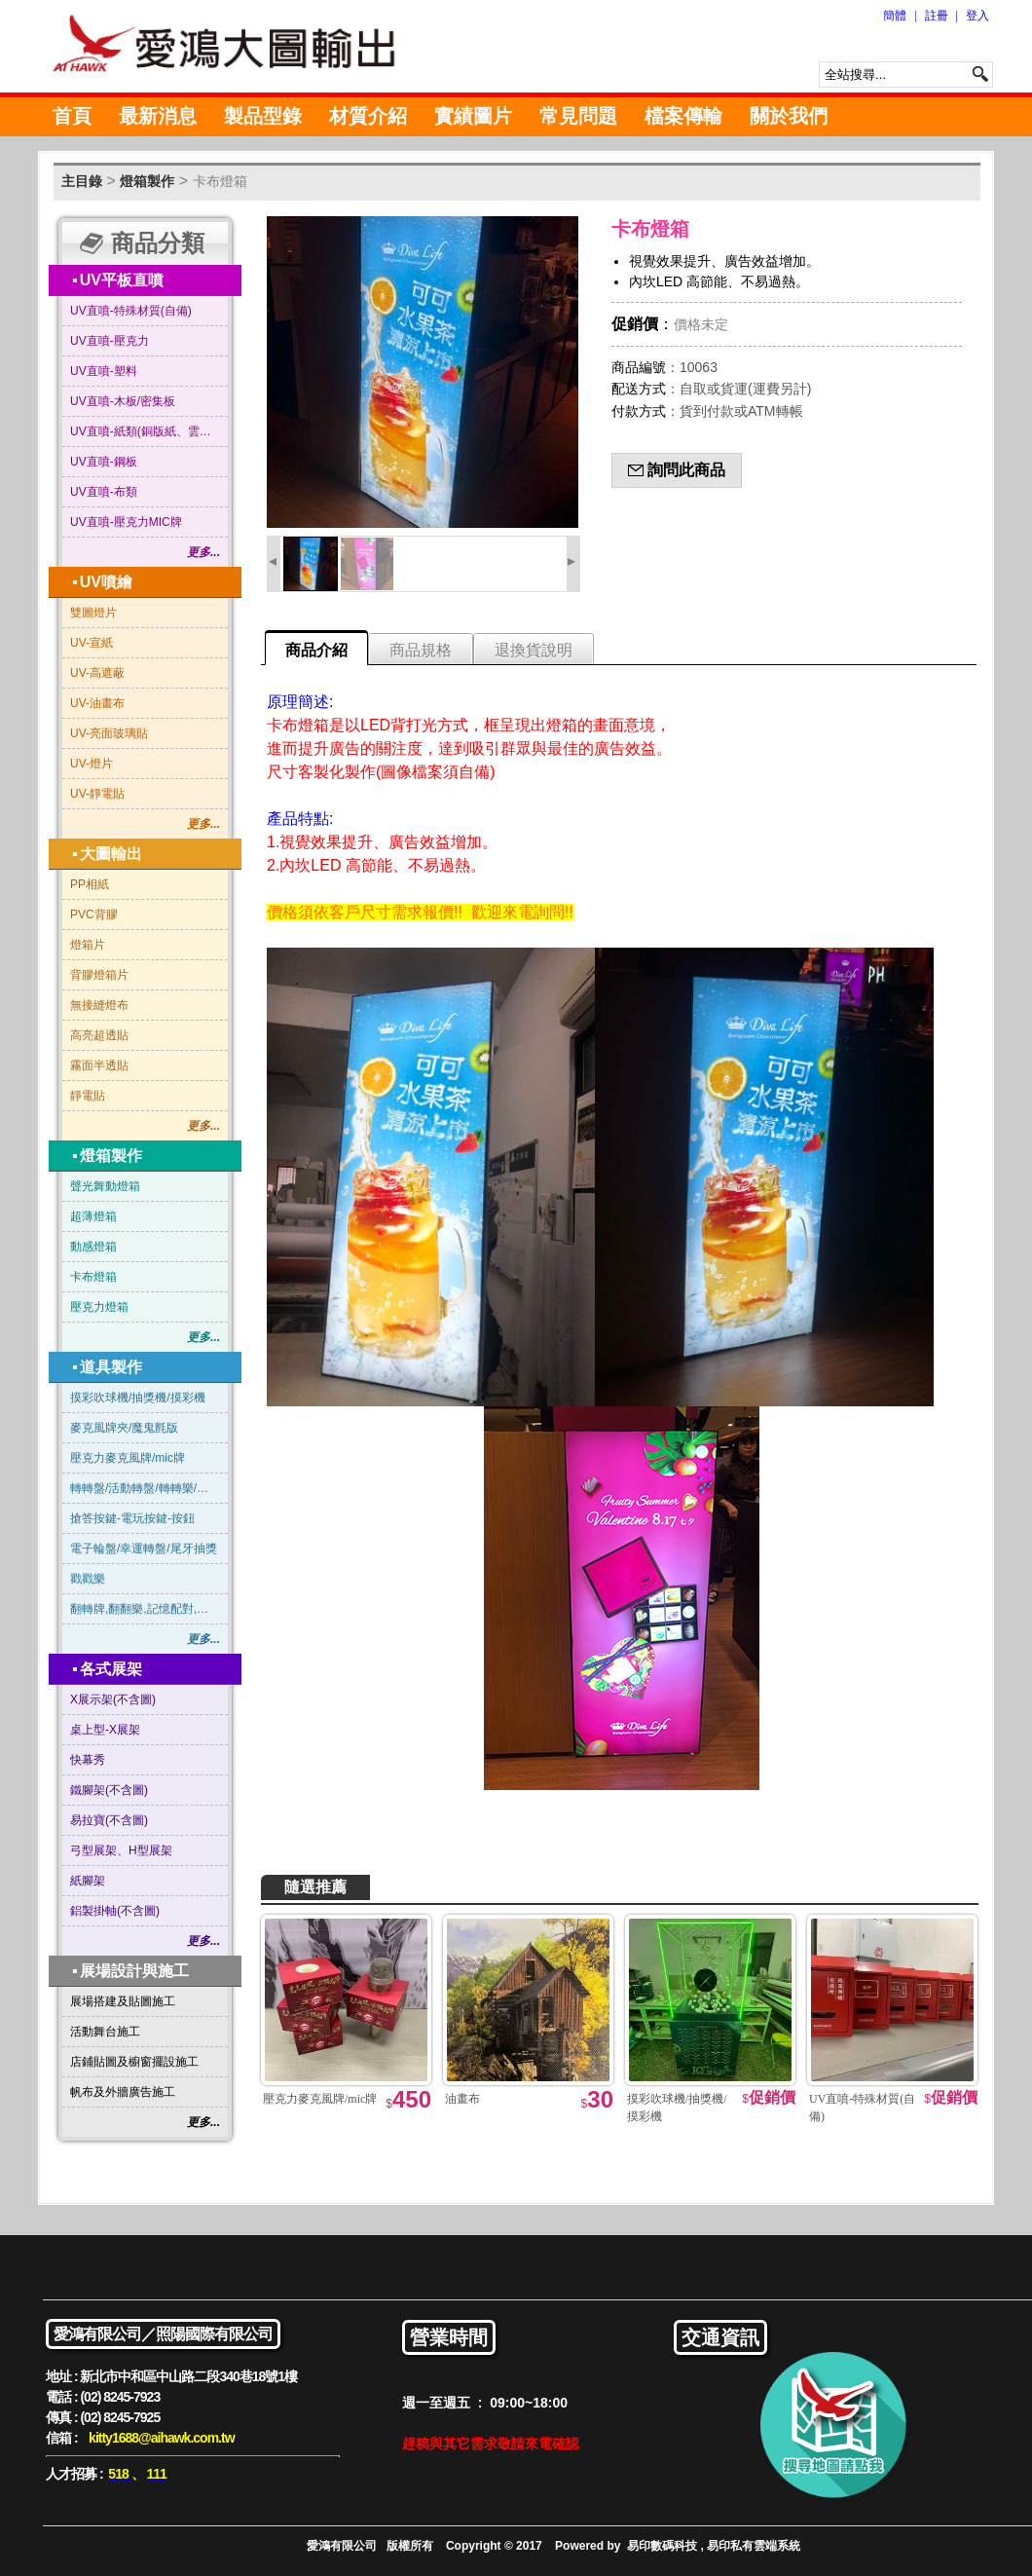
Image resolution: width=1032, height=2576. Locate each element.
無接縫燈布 (99, 1005)
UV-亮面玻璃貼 (109, 733)
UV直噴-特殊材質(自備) (131, 310)
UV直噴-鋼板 (103, 461)
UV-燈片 (91, 763)
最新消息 (158, 116)
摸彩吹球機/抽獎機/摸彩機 (137, 1397)
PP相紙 (89, 884)
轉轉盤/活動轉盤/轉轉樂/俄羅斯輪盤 (145, 1488)
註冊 (936, 15)
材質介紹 (368, 116)
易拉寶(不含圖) (109, 1820)
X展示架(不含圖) (113, 1699)
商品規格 (420, 650)
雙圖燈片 (93, 612)
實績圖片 (473, 116)
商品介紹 (316, 650)
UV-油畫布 (97, 703)
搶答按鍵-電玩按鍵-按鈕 (132, 1518)
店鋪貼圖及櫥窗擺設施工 (134, 2062)
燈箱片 (87, 945)
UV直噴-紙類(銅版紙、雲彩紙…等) (145, 431)
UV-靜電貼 (97, 794)
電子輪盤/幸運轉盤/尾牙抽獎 (143, 1548)
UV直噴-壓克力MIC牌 (126, 522)
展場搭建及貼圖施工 (122, 2001)
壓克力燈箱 (99, 1307)
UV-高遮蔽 (97, 673)
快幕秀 (87, 1760)
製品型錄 (263, 116)
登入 (977, 15)
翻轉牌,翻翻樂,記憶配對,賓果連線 (145, 1609)
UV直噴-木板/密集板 (122, 401)
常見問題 (578, 116)
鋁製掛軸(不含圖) (115, 1911)
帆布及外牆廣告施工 (122, 2092)
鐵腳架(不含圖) (109, 1790)
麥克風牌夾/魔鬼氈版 (124, 1428)
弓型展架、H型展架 (121, 1850)
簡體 (894, 15)
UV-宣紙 (91, 643)
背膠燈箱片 (99, 975)
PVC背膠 (94, 914)
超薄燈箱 (93, 1216)
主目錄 (81, 181)
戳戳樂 (87, 1579)
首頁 (72, 116)
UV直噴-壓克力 (109, 341)
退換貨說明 (533, 650)
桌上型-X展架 (105, 1729)
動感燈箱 (93, 1246)
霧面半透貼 (99, 1065)
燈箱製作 (147, 181)
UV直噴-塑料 (103, 371)
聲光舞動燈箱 (105, 1186)
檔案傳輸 (683, 116)
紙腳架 (87, 1880)
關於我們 (789, 116)
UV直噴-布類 (103, 492)
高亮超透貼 (99, 1035)
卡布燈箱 (220, 181)
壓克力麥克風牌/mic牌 (127, 1458)
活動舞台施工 (105, 2031)
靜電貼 (87, 1095)
